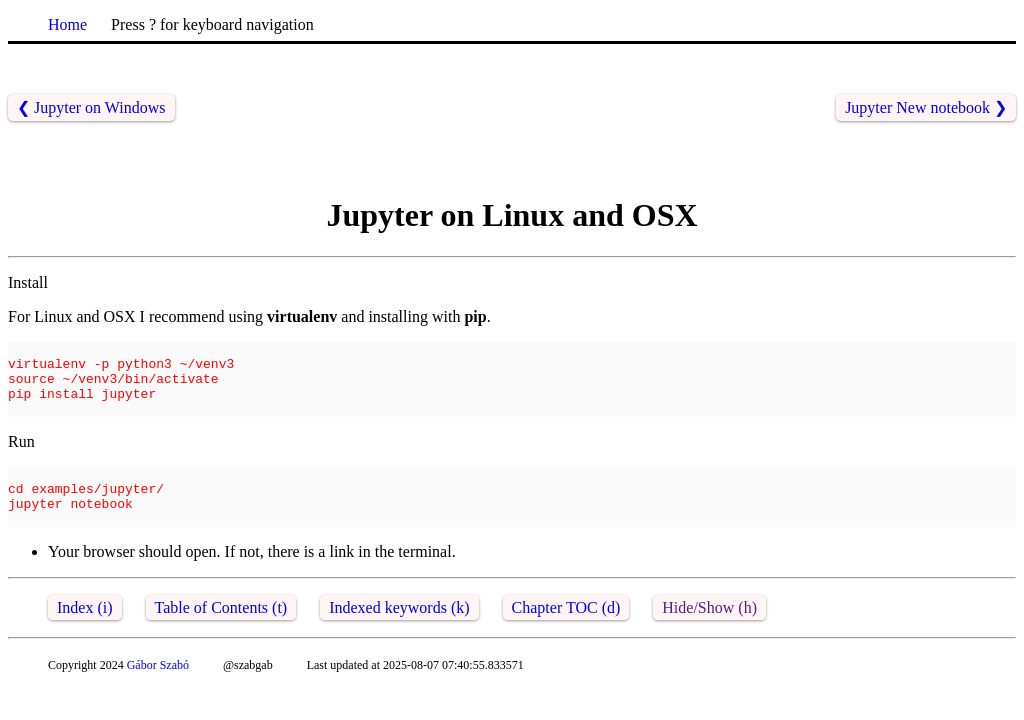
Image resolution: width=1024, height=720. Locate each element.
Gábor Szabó (158, 692)
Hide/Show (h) (709, 634)
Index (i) (85, 634)
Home (67, 24)
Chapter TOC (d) (566, 634)
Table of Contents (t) (221, 634)
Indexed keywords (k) (399, 634)
